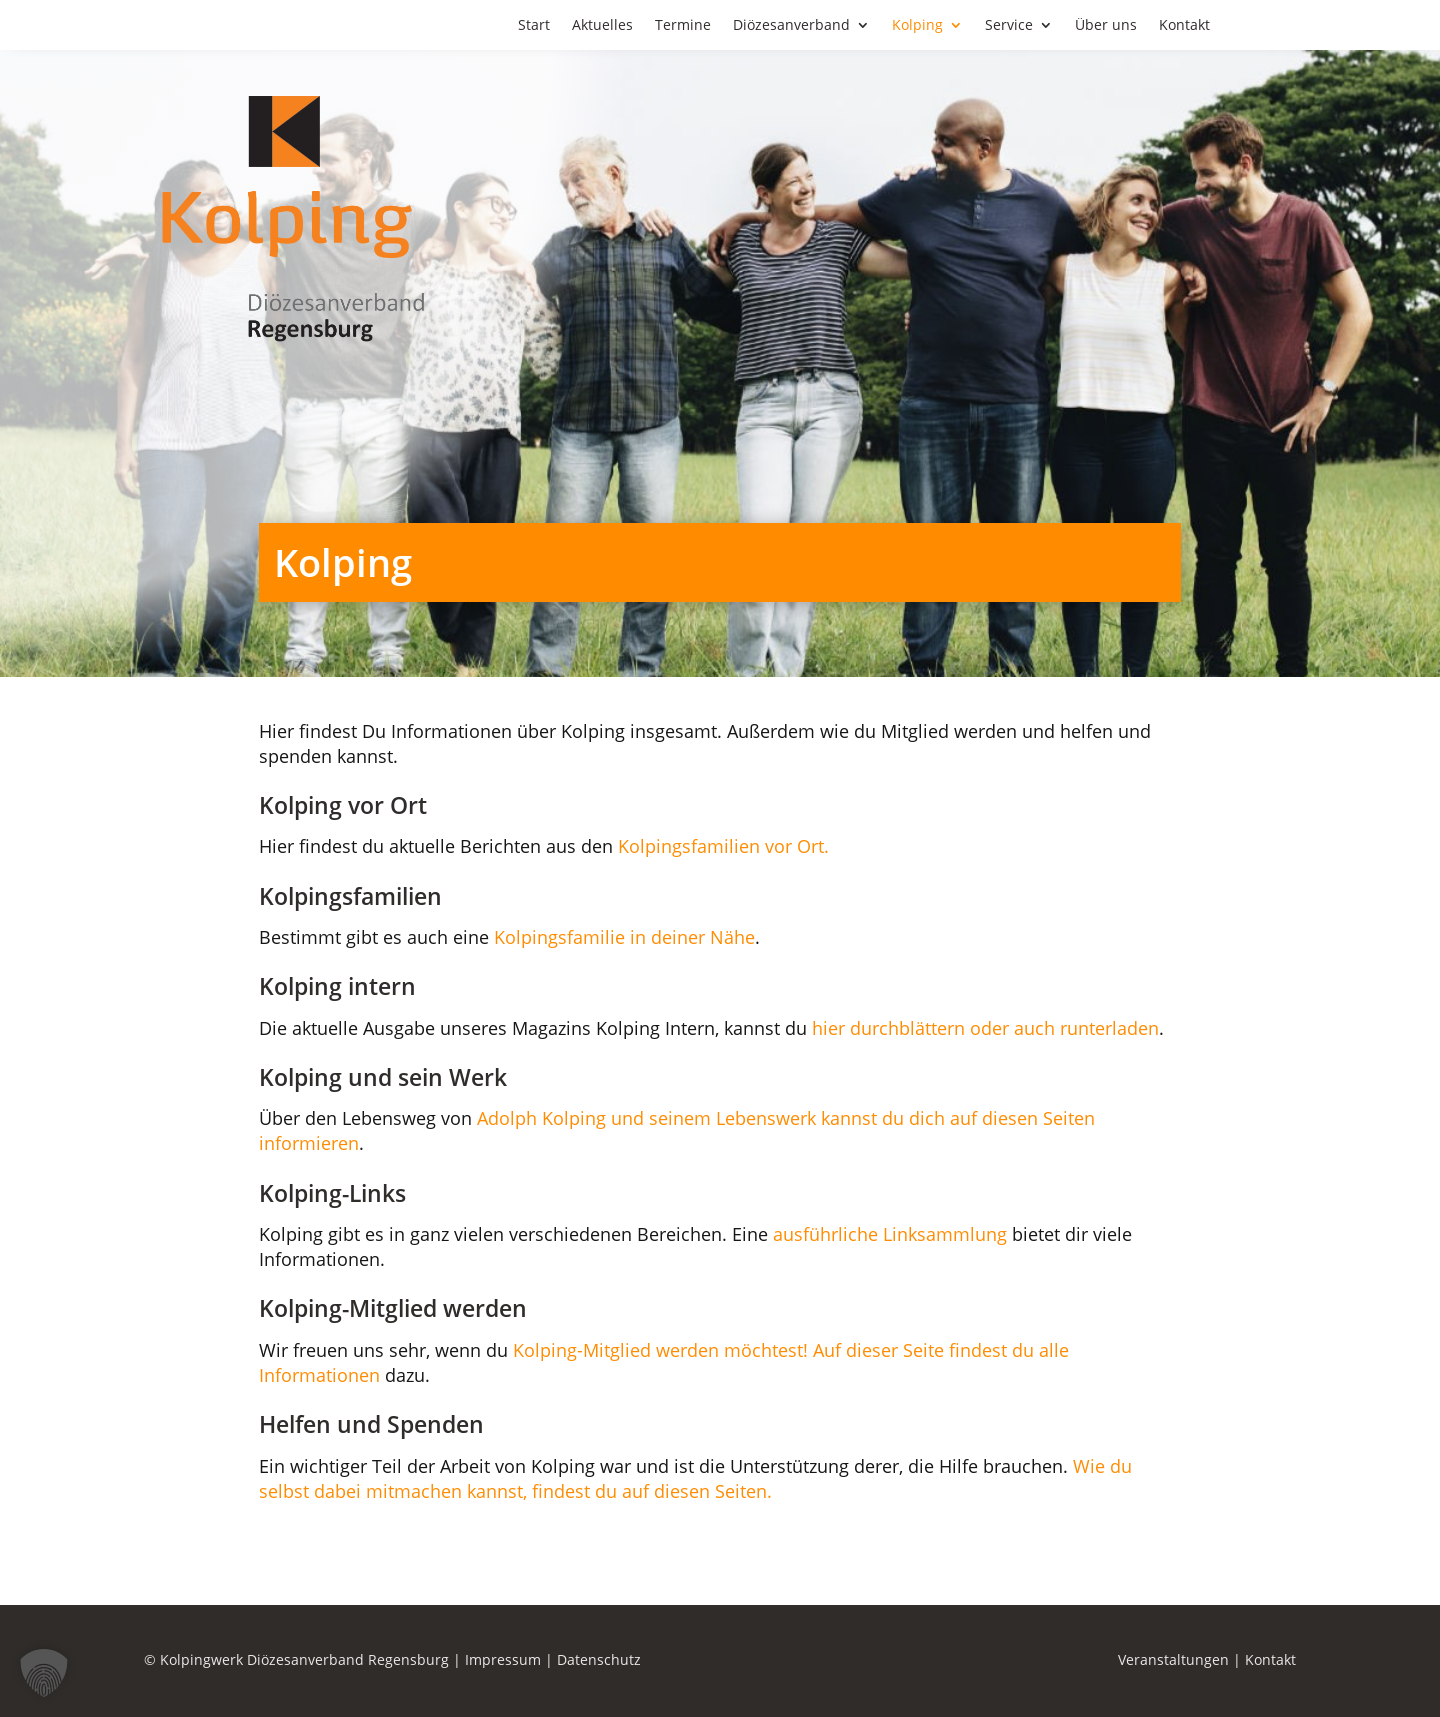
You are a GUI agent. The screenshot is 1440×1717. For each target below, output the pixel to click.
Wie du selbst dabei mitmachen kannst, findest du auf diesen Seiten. (695, 1478)
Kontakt (1184, 26)
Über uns (1106, 26)
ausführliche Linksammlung (887, 1234)
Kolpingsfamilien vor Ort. (723, 846)
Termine (683, 26)
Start (534, 26)
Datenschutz (599, 1659)
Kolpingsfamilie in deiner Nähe (624, 937)
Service (1009, 26)
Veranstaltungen (1173, 1659)
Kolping (917, 26)
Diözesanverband (791, 26)
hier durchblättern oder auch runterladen (985, 1028)
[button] (44, 1673)
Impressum (503, 1659)
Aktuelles (602, 26)
